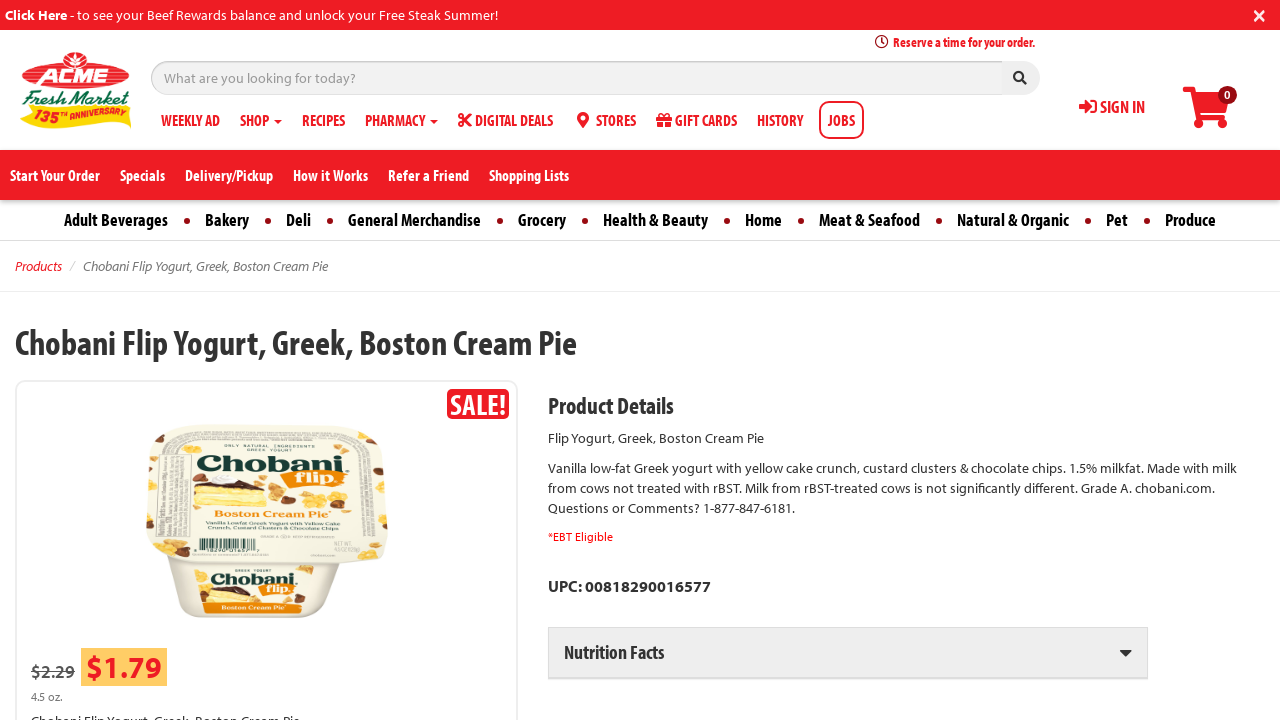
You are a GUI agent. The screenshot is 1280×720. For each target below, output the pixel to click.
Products (38, 266)
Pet (1117, 219)
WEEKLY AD (190, 120)
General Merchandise (414, 219)
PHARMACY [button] (401, 120)
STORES (604, 120)
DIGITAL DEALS (505, 120)
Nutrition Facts (614, 651)
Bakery (227, 219)
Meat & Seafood (869, 219)
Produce (1190, 219)
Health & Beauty (655, 219)
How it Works (330, 175)
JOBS (841, 120)
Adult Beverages (116, 219)
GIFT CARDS (696, 120)
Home (763, 219)
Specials (142, 175)
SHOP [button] (261, 120)
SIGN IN (1112, 106)
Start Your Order (55, 175)
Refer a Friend (428, 175)
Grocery (542, 219)
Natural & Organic (1013, 219)
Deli (298, 219)
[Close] (1259, 13)
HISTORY (780, 120)
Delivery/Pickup (229, 175)
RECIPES (323, 120)
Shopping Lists (529, 175)
